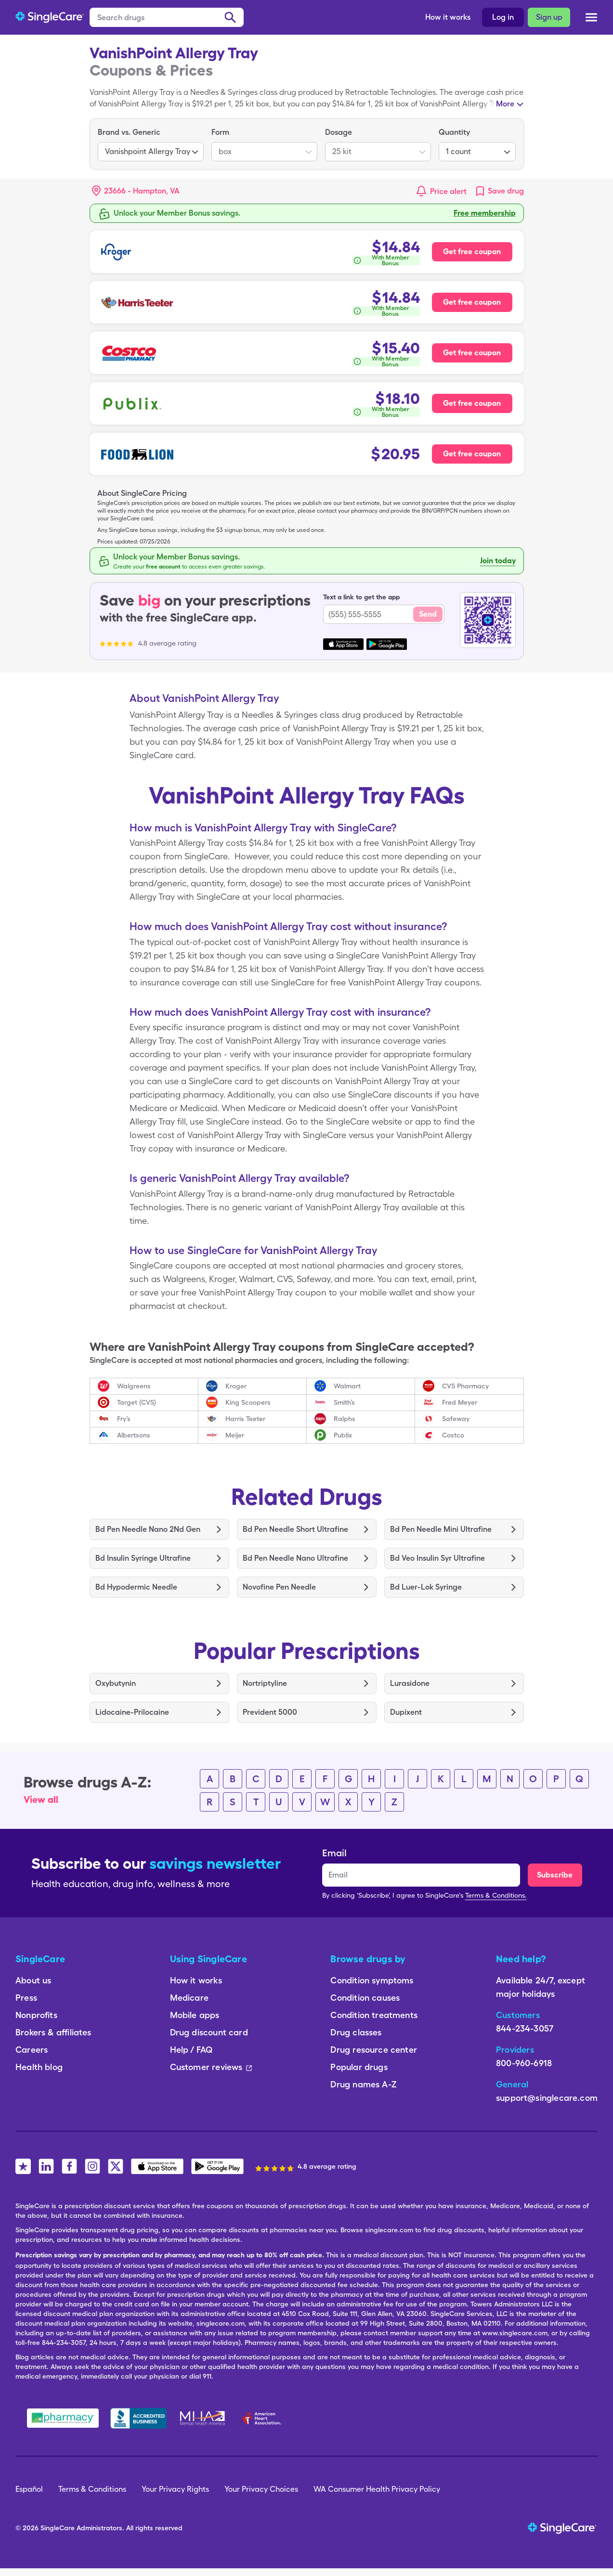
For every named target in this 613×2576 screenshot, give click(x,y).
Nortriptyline (265, 1683)
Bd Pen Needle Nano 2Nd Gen (147, 1529)
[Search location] (142, 191)
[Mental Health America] (203, 2418)
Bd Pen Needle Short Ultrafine (295, 1529)
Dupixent (406, 1712)
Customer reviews (211, 2067)
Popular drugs (358, 2067)
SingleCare (57, 2528)
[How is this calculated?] (385, 260)
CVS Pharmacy (465, 1386)
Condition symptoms (371, 1980)
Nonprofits (36, 2015)
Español (29, 2489)
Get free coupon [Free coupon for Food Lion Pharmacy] (472, 453)
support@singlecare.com (547, 2098)
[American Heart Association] (264, 2418)
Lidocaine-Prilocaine (132, 1712)
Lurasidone (410, 1683)
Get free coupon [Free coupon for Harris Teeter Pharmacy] (472, 302)
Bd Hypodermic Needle (136, 1587)
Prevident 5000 (270, 1712)
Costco (453, 1435)
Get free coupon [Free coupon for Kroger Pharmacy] (472, 251)
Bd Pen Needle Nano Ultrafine (295, 1558)
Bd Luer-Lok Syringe (426, 1587)
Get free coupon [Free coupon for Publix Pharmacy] (472, 403)
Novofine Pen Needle (279, 1587)
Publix (343, 1435)
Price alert (448, 191)
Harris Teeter (245, 1419)
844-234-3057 (524, 2028)
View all (41, 1799)
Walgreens (134, 1386)
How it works (447, 17)
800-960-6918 (524, 2063)
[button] (136, 191)
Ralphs (344, 1419)
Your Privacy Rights (175, 2489)
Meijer (234, 1435)
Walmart (347, 1386)
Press (26, 1998)
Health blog (39, 2067)
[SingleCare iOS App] (157, 2166)
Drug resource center (373, 2050)
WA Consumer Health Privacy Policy (376, 2489)
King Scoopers (248, 1402)
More (505, 103)
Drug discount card (209, 2032)
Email (334, 1853)
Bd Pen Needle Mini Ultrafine (441, 1529)
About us (33, 1980)
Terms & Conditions (92, 2489)
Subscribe (555, 1874)
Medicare (189, 1998)
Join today (498, 560)
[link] (499, 191)
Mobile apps (195, 2015)
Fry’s (123, 1419)
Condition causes (365, 1998)
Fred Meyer (459, 1402)
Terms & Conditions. (496, 1895)
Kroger (236, 1386)
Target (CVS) (136, 1402)
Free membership (485, 213)
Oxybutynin (115, 1683)
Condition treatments (373, 2015)
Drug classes (355, 2032)
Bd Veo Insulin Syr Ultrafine (437, 1558)
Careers (31, 2050)
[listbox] (151, 144)
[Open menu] (591, 18)
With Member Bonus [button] (390, 260)
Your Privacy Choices (261, 2489)
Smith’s (344, 1402)
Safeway (456, 1419)
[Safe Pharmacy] (63, 2418)
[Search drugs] (167, 17)
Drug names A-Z (363, 2084)
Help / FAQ (191, 2050)
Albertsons (133, 1435)
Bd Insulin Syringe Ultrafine (143, 1558)
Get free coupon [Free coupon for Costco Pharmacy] (472, 352)
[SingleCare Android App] (217, 2166)
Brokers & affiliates (53, 2032)
